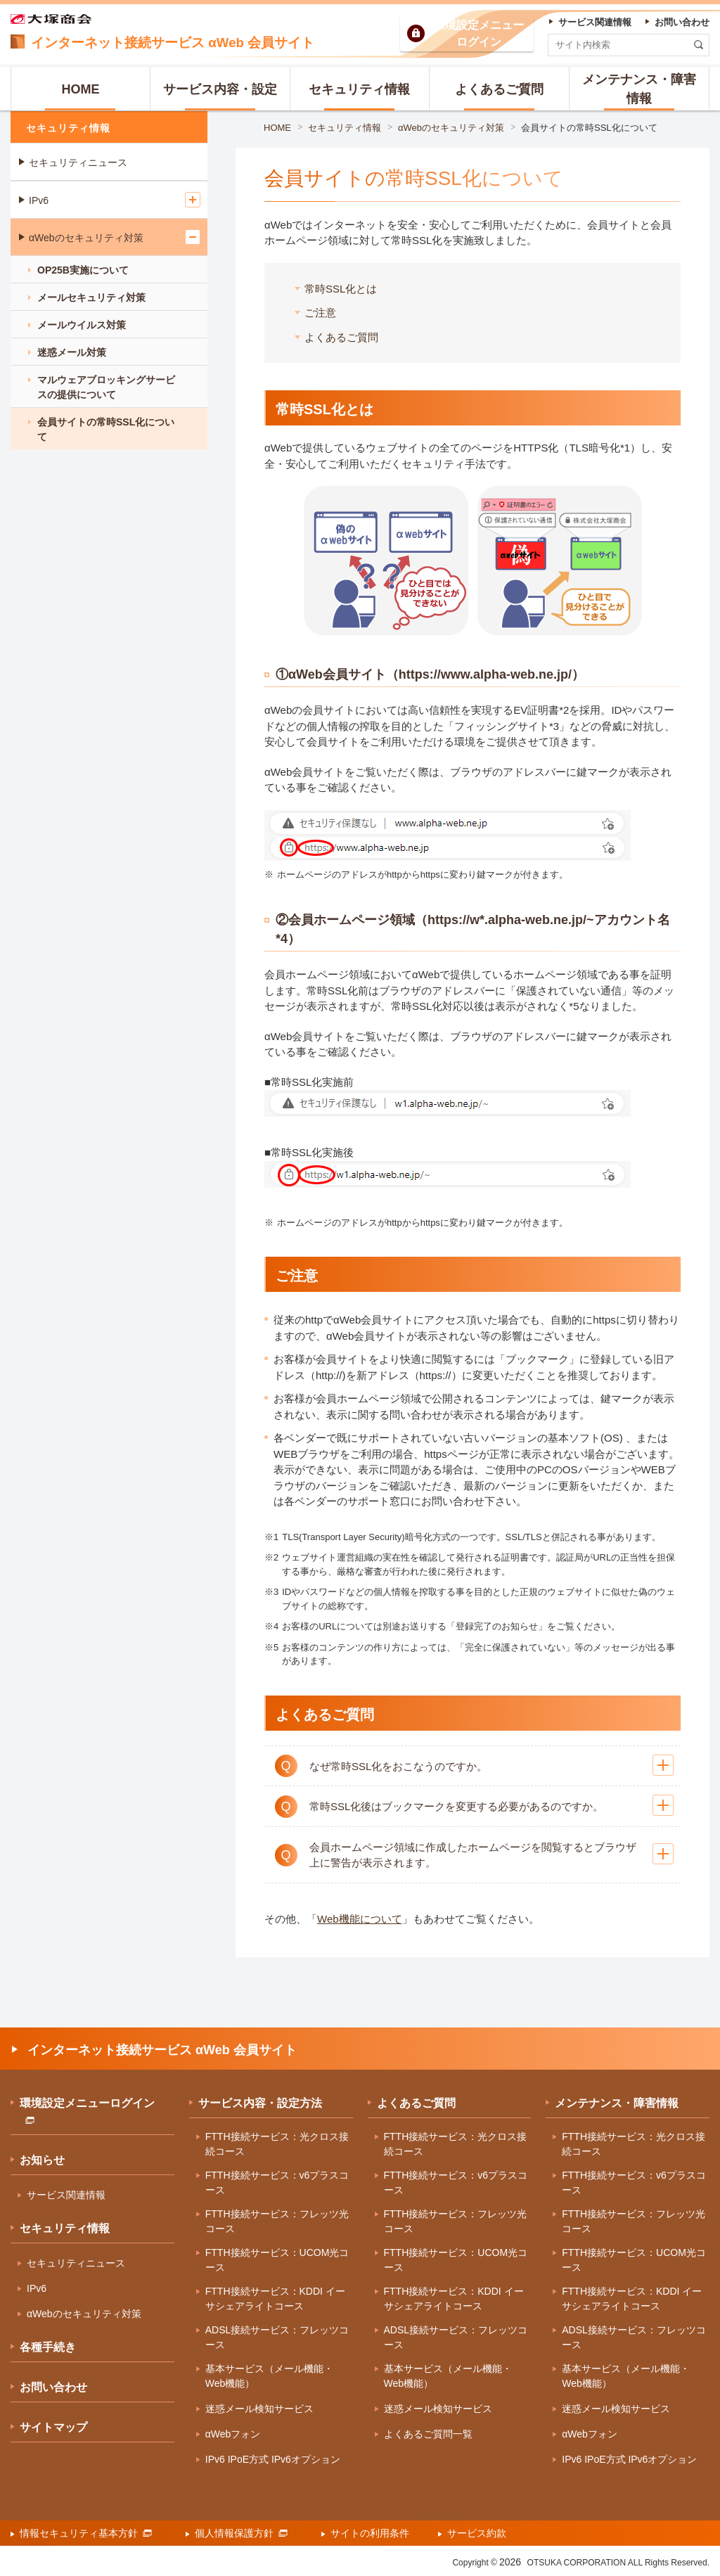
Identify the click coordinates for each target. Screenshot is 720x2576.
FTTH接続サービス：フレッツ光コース (277, 2221)
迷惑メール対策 (71, 352)
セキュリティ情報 (344, 127)
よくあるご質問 (341, 337)
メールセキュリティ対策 (91, 297)
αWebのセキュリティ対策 (451, 127)
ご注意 (320, 313)
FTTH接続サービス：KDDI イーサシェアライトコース (275, 2299)
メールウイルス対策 (81, 325)
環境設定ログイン (479, 33)
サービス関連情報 (66, 2194)
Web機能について (359, 1919)
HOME (277, 127)
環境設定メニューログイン (87, 2110)
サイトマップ (53, 2427)
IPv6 (39, 200)
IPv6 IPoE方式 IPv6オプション (272, 2459)
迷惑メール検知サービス (259, 2408)
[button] (472, 1766)
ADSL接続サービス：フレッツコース (277, 2337)
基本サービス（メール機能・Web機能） (269, 2376)
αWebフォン (233, 2434)
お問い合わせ (53, 2387)
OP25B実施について (83, 270)
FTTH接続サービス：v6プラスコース (277, 2183)
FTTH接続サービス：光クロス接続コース (277, 2144)
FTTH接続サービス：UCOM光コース (277, 2260)
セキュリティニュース (78, 162)
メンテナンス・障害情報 (617, 2103)
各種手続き (48, 2347)
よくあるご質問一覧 (428, 2434)
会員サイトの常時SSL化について (589, 127)
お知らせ (42, 2160)
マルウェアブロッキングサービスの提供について (106, 387)
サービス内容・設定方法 (260, 2103)
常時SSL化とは (340, 289)
